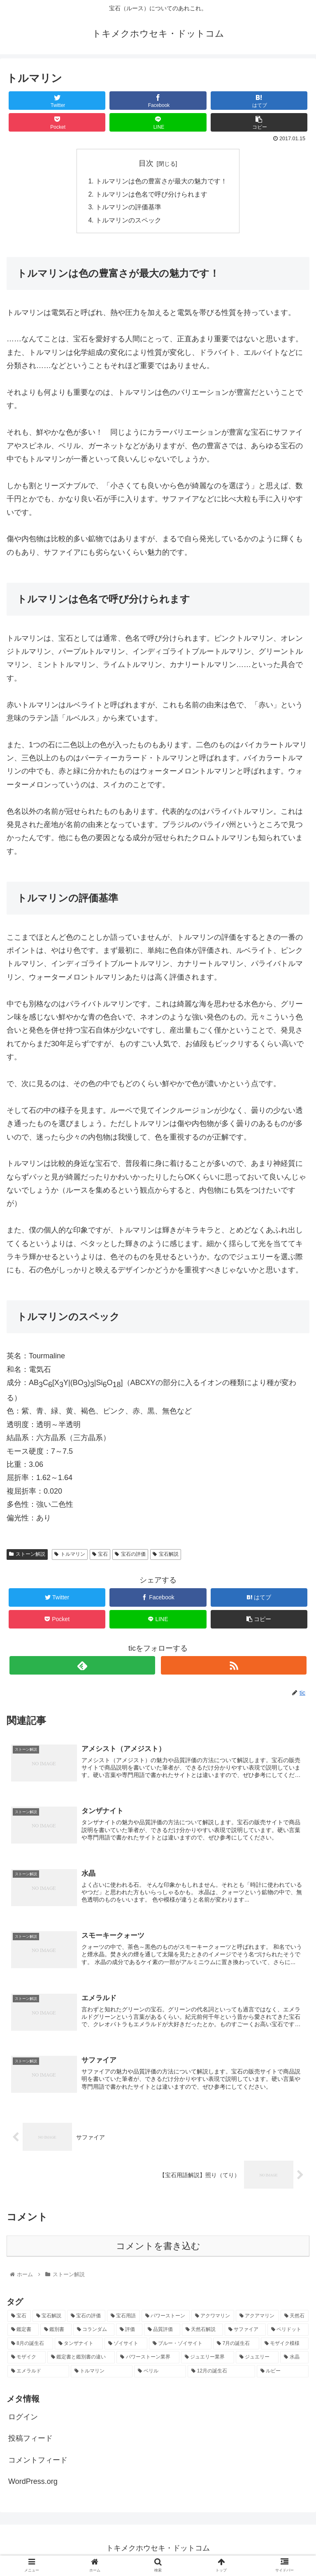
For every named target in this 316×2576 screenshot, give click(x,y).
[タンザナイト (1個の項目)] (78, 2348)
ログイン (23, 2421)
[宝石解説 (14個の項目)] (49, 2320)
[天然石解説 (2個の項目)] (202, 2334)
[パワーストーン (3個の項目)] (166, 2320)
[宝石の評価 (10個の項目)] (86, 2320)
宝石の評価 (130, 1556)
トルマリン (69, 1556)
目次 (146, 163)
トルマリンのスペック (128, 221)
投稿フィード (30, 2442)
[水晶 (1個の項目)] (294, 2361)
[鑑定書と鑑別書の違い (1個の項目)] (81, 2361)
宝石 (100, 1556)
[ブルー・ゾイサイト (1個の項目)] (180, 2348)
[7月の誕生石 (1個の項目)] (236, 2348)
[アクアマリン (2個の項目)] (257, 2320)
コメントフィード (37, 2464)
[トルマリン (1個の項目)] (101, 2375)
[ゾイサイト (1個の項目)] (126, 2348)
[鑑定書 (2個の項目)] (23, 2334)
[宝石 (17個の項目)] (19, 2320)
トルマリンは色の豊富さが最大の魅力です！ (161, 181)
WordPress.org (33, 2485)
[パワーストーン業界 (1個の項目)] (147, 2361)
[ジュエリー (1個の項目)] (257, 2361)
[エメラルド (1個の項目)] (38, 2375)
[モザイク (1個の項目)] (26, 2361)
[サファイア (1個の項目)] (245, 2334)
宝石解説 (166, 1556)
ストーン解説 (27, 1556)
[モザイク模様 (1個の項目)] (285, 2348)
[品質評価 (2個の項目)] (162, 2334)
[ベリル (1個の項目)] (160, 2375)
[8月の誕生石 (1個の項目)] (30, 2348)
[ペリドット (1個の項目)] (288, 2334)
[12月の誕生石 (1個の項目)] (221, 2375)
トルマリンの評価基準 (128, 208)
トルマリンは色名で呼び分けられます (151, 195)
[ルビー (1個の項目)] (283, 2375)
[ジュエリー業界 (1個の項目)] (207, 2361)
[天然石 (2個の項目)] (295, 2320)
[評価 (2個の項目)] (129, 2334)
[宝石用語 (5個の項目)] (123, 2320)
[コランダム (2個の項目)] (93, 2334)
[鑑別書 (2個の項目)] (56, 2334)
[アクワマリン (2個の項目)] (213, 2320)
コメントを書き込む (158, 2250)
